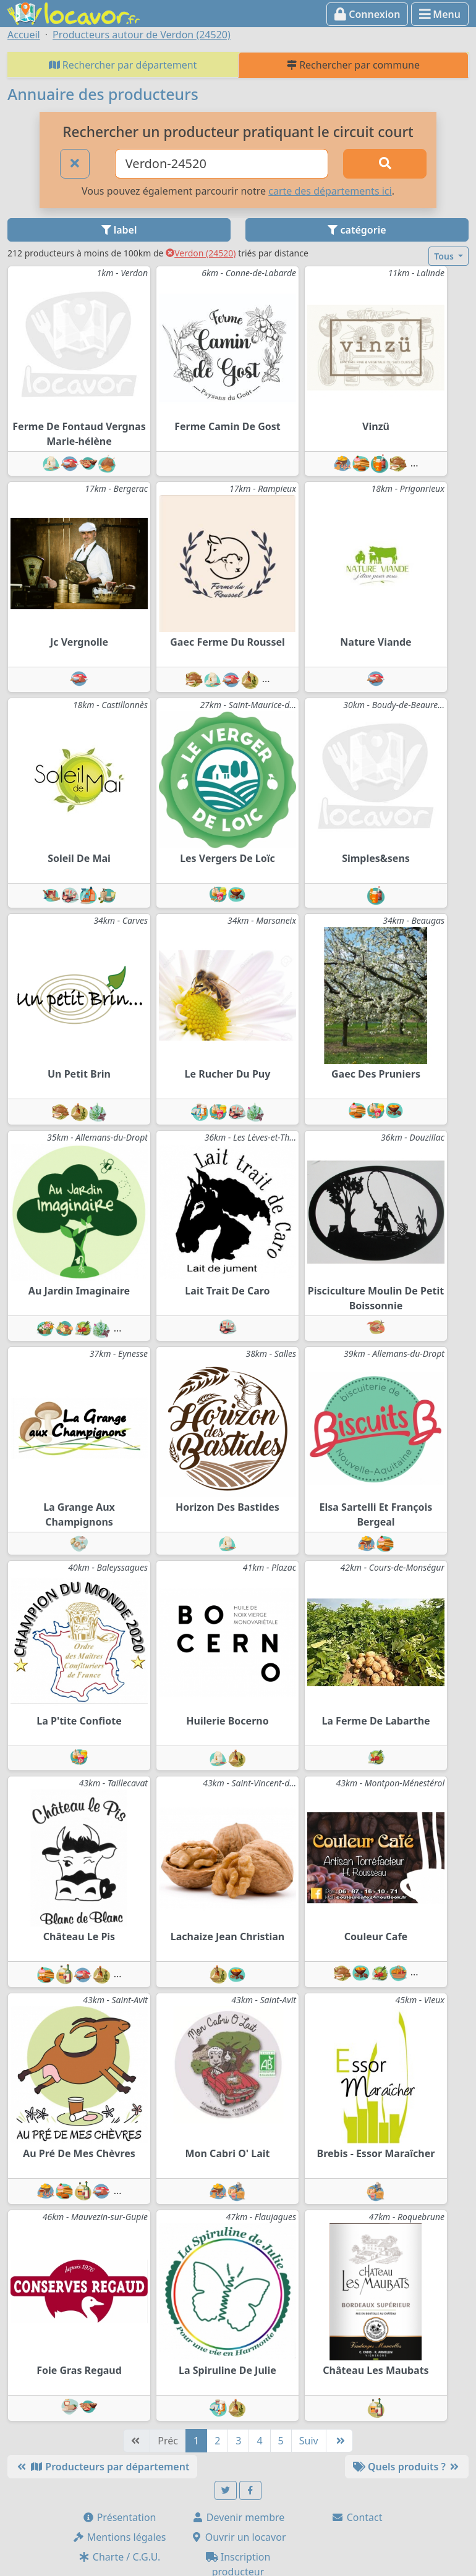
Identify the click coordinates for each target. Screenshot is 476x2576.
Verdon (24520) (201, 253)
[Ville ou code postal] (222, 164)
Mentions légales (119, 2537)
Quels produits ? (407, 2466)
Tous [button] (445, 256)
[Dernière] (339, 2440)
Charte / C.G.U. (119, 2557)
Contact (356, 2517)
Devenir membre (238, 2517)
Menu (440, 14)
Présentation (119, 2517)
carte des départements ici (329, 191)
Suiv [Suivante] (308, 2440)
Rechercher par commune (353, 65)
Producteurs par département (102, 2466)
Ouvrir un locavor (238, 2537)
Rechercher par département (123, 65)
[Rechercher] (384, 164)
